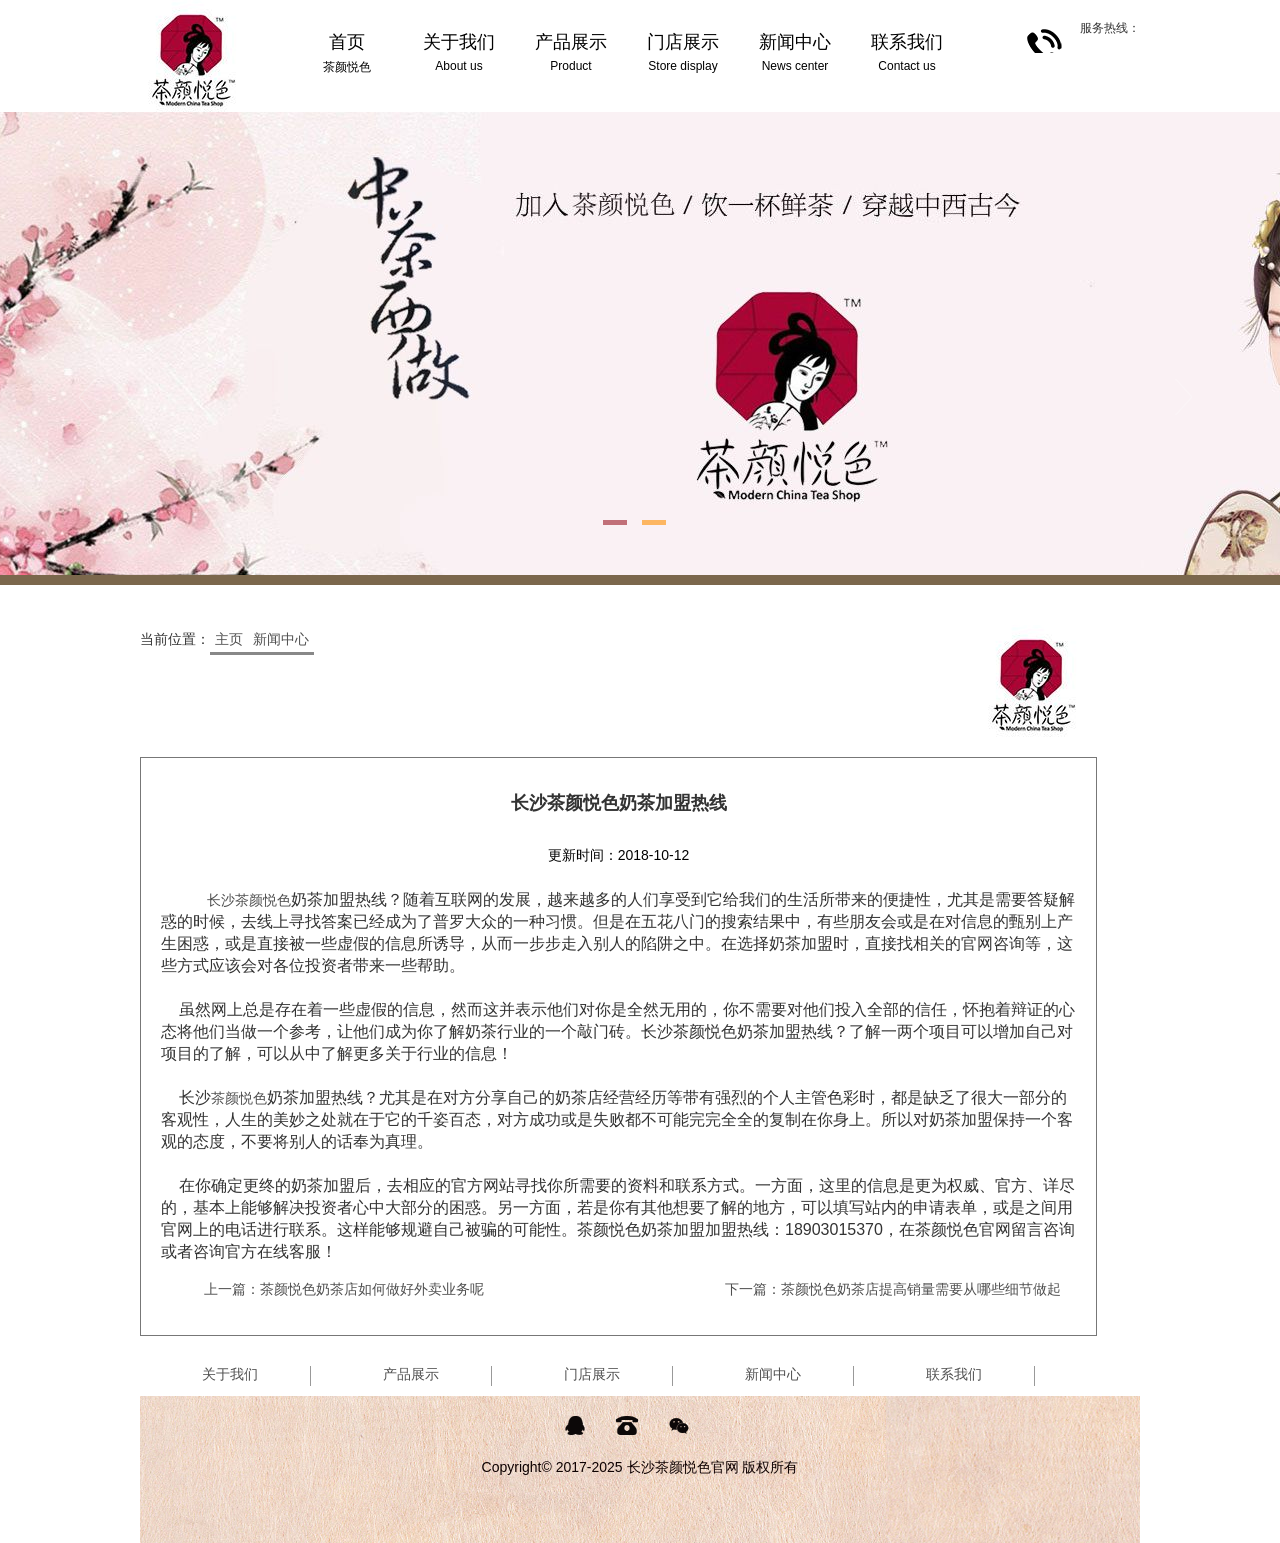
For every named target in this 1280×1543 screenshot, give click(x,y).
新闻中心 (281, 639)
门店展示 (592, 1374)
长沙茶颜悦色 (249, 900)
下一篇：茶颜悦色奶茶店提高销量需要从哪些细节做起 (893, 1289)
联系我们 (954, 1374)
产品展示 (411, 1374)
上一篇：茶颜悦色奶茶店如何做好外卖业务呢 (344, 1289)
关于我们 (230, 1374)
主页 (229, 639)
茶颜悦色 (239, 1098)
